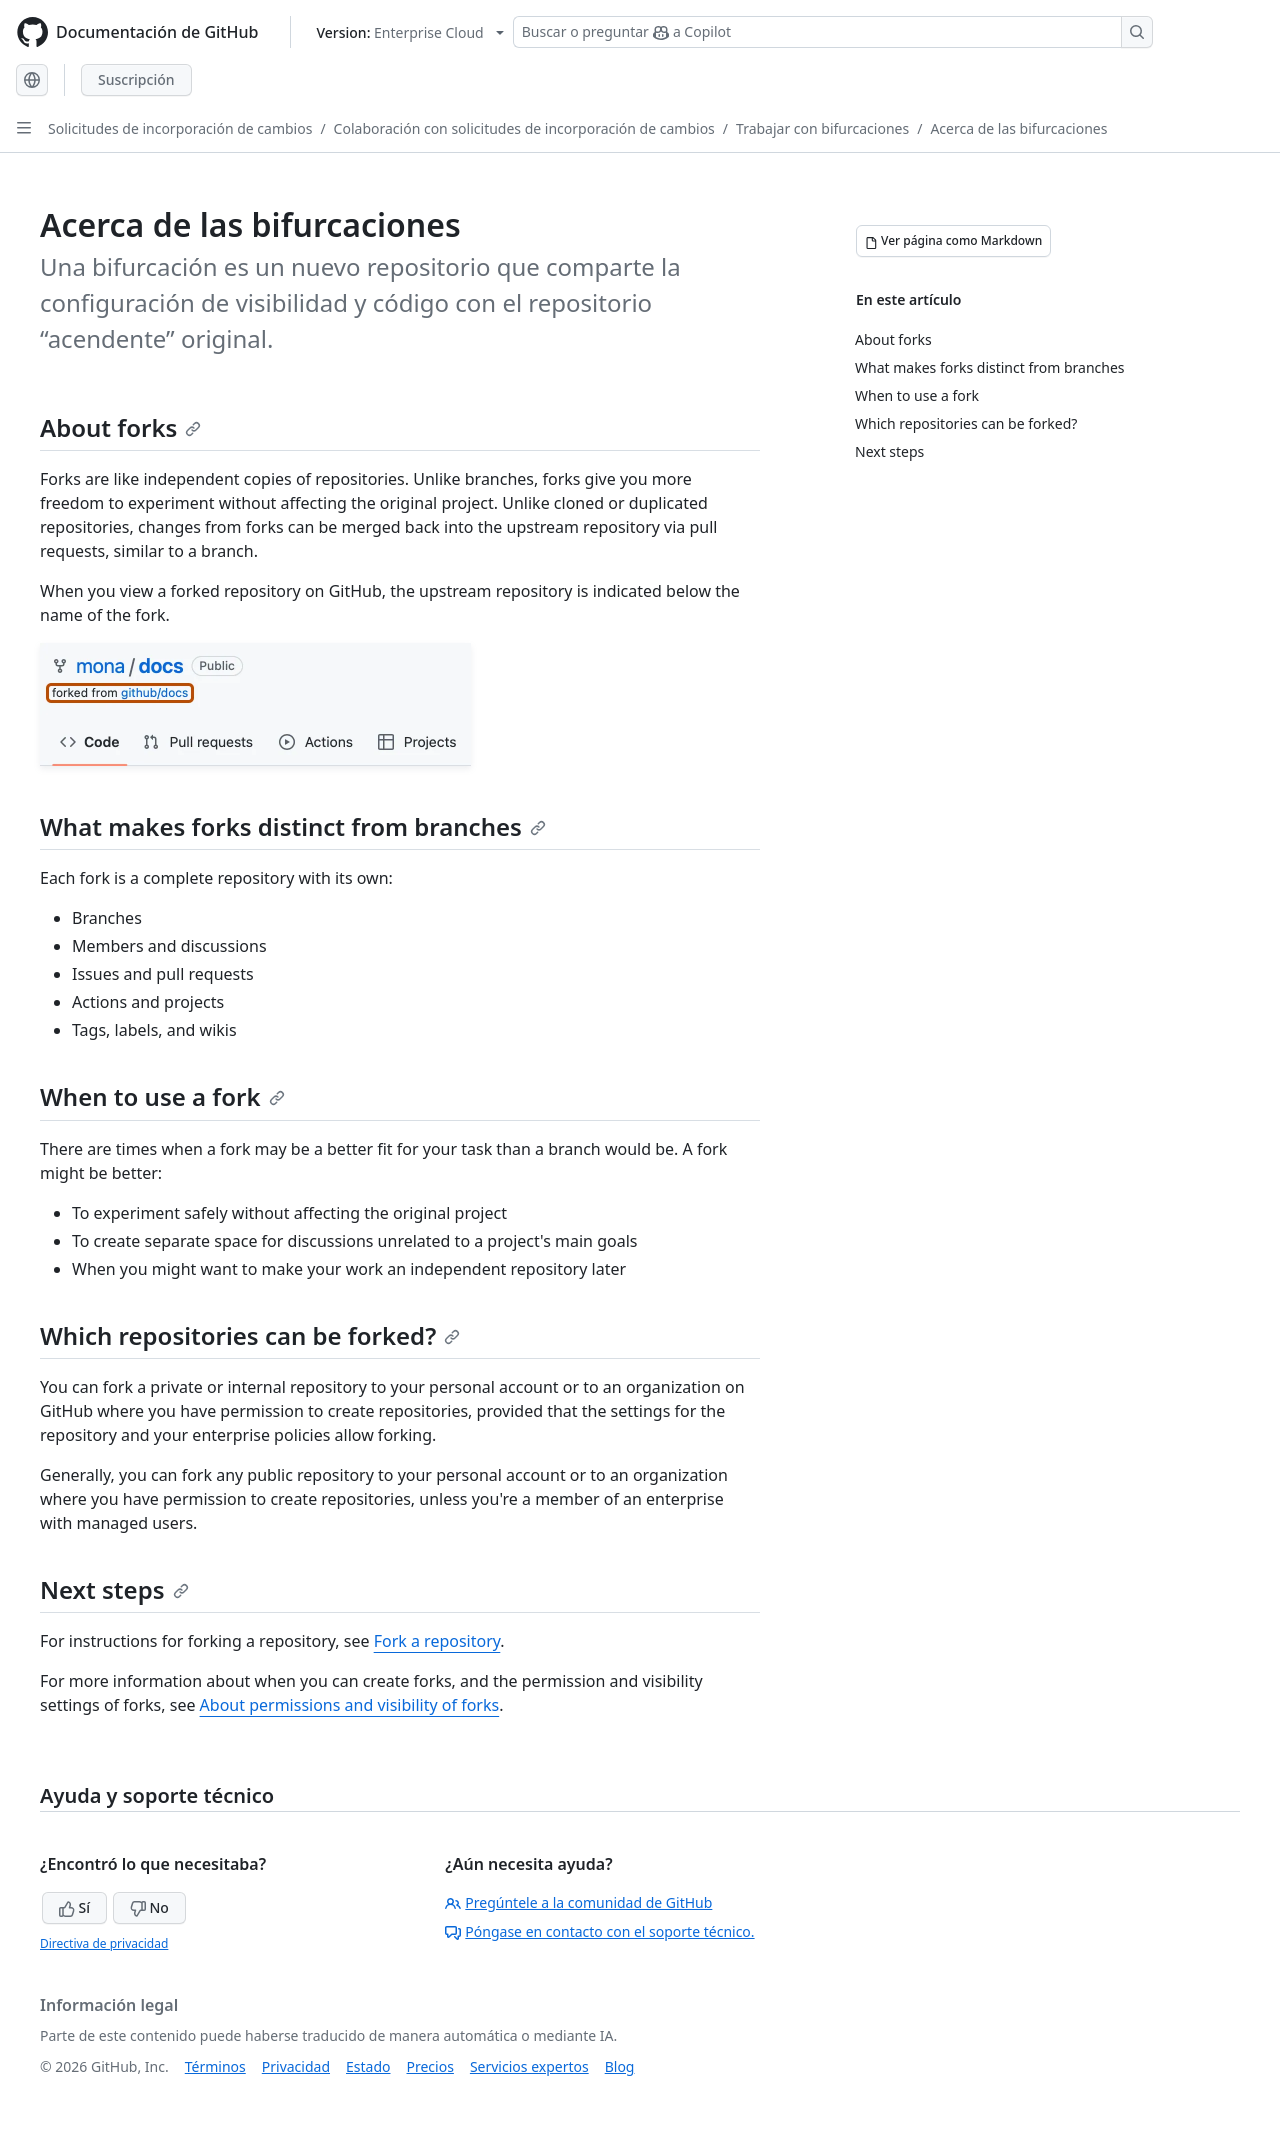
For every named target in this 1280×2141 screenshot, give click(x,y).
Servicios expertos (529, 2066)
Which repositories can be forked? (250, 1335)
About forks (120, 427)
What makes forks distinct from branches (293, 826)
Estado (368, 2066)
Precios (430, 2066)
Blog (620, 2066)
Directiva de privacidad (104, 1943)
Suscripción (136, 79)
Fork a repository (437, 1641)
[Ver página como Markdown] (953, 241)
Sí (74, 1907)
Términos (215, 2066)
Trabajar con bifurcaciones (822, 128)
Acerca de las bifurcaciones (1018, 128)
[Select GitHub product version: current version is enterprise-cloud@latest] (409, 32)
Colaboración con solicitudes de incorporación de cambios (524, 128)
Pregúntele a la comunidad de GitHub (578, 1902)
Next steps (114, 1589)
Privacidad (296, 2066)
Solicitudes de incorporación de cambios (180, 128)
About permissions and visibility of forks (350, 1705)
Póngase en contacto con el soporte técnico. (599, 1931)
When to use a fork (162, 1096)
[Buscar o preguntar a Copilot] (833, 32)
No (149, 1907)
